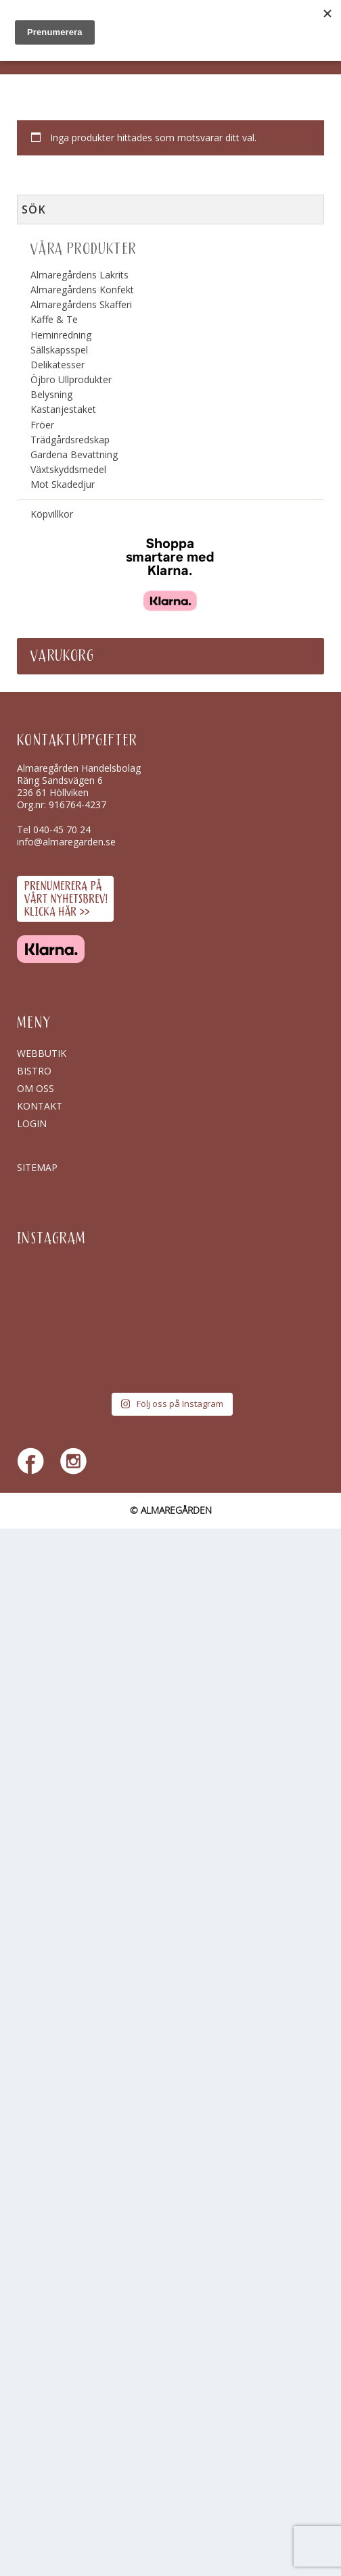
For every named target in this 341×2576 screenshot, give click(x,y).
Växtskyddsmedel (68, 469)
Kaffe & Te (54, 319)
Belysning (51, 394)
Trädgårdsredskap (70, 439)
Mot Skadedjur (62, 484)
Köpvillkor (51, 513)
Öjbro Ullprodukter (71, 379)
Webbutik (41, 1053)
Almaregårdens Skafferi (81, 304)
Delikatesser (57, 364)
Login (32, 1123)
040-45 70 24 (62, 829)
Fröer (42, 424)
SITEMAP (37, 1167)
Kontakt (39, 1105)
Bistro (34, 1070)
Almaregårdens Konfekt (82, 289)
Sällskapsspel (59, 349)
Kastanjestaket (63, 409)
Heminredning (60, 334)
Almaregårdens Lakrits (79, 274)
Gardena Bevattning (74, 454)
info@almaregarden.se (66, 841)
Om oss (35, 1088)
